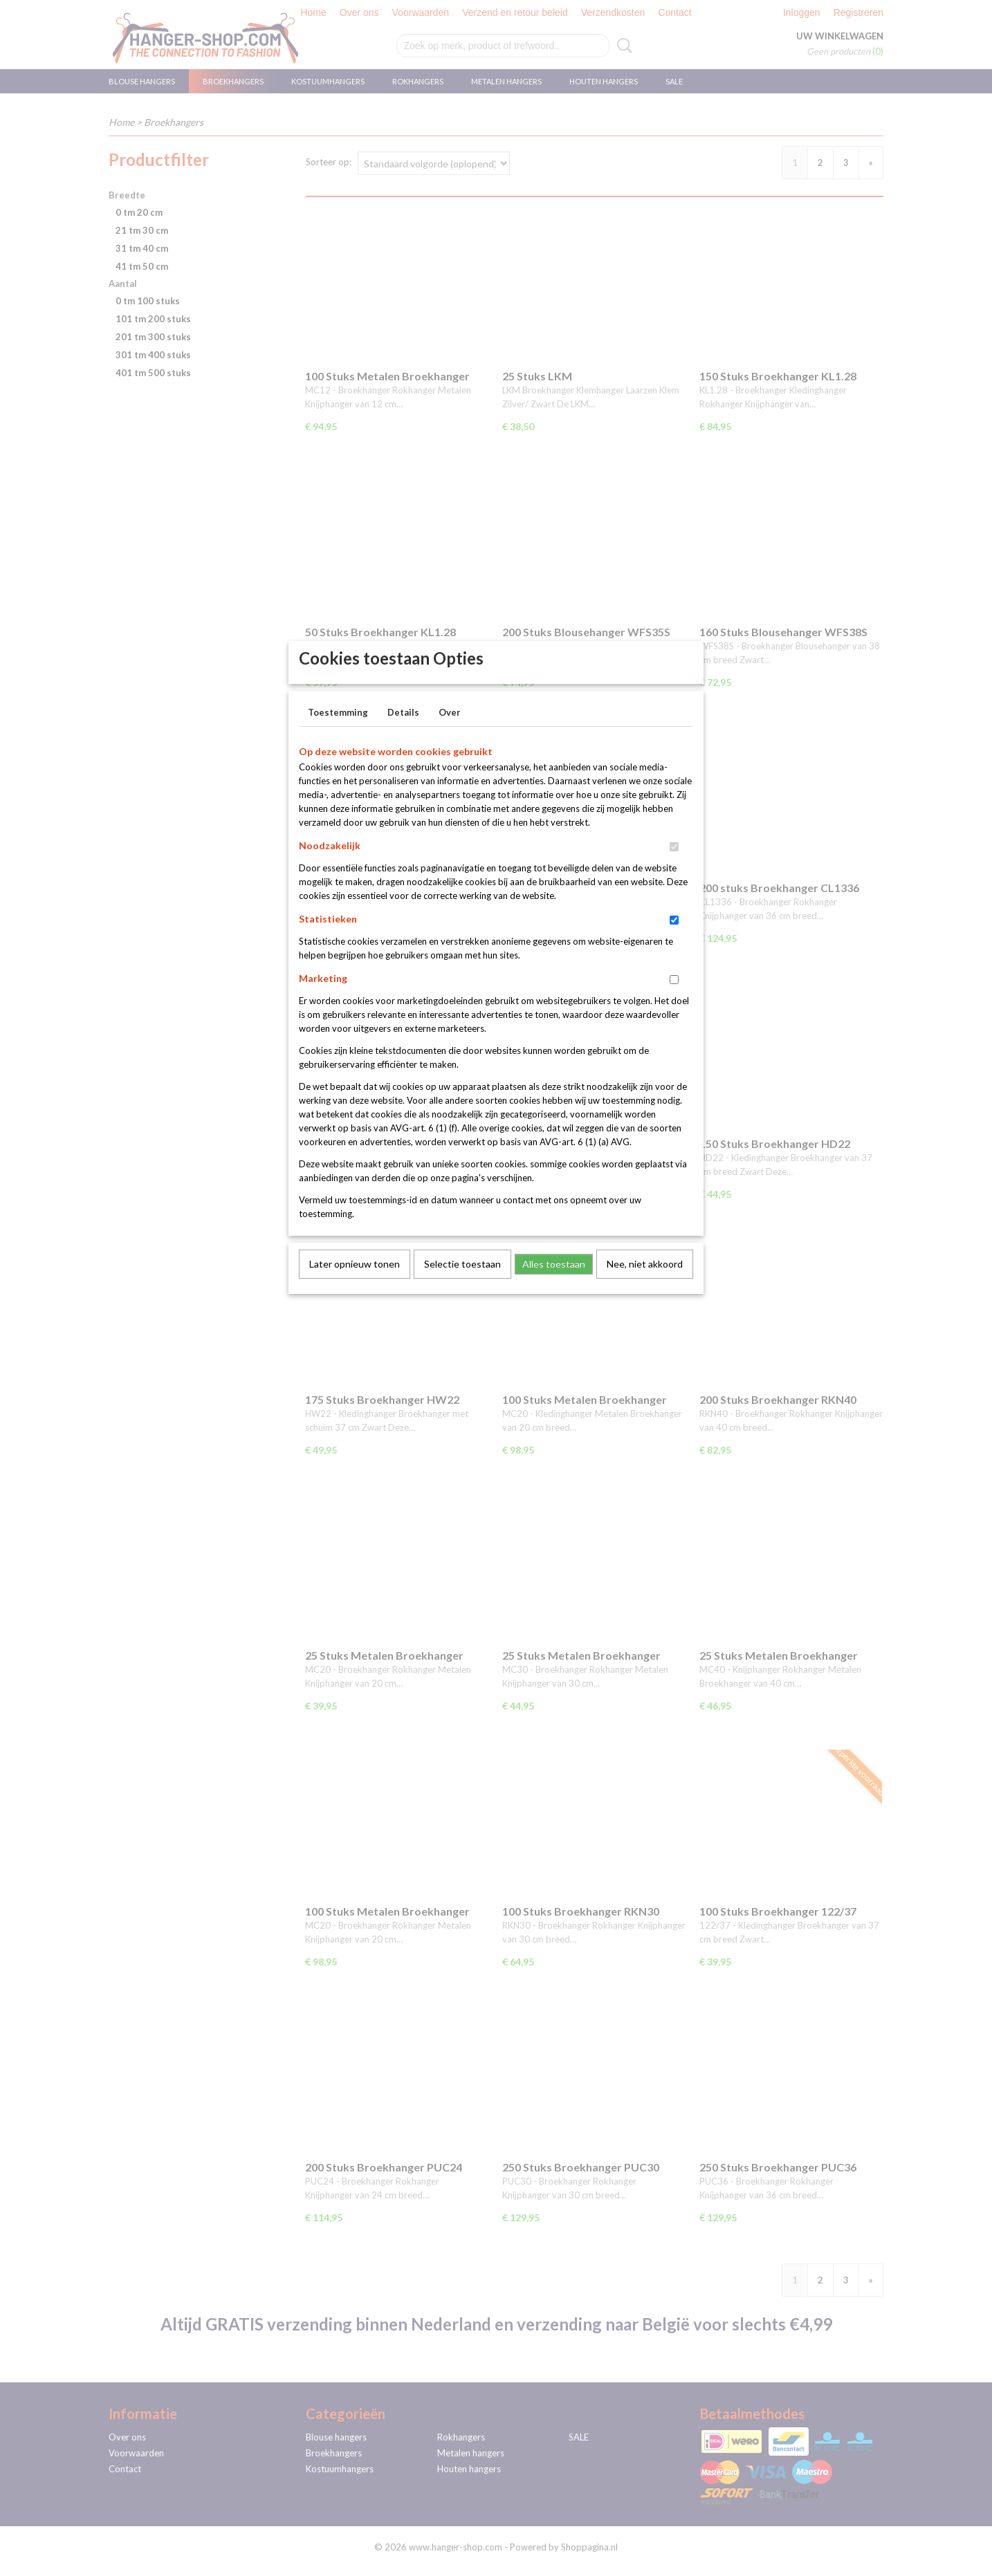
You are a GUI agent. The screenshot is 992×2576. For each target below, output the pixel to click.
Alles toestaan (553, 1286)
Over (450, 735)
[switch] (674, 869)
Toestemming (338, 735)
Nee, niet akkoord (645, 1286)
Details (403, 735)
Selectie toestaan (462, 1286)
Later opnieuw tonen (354, 1286)
